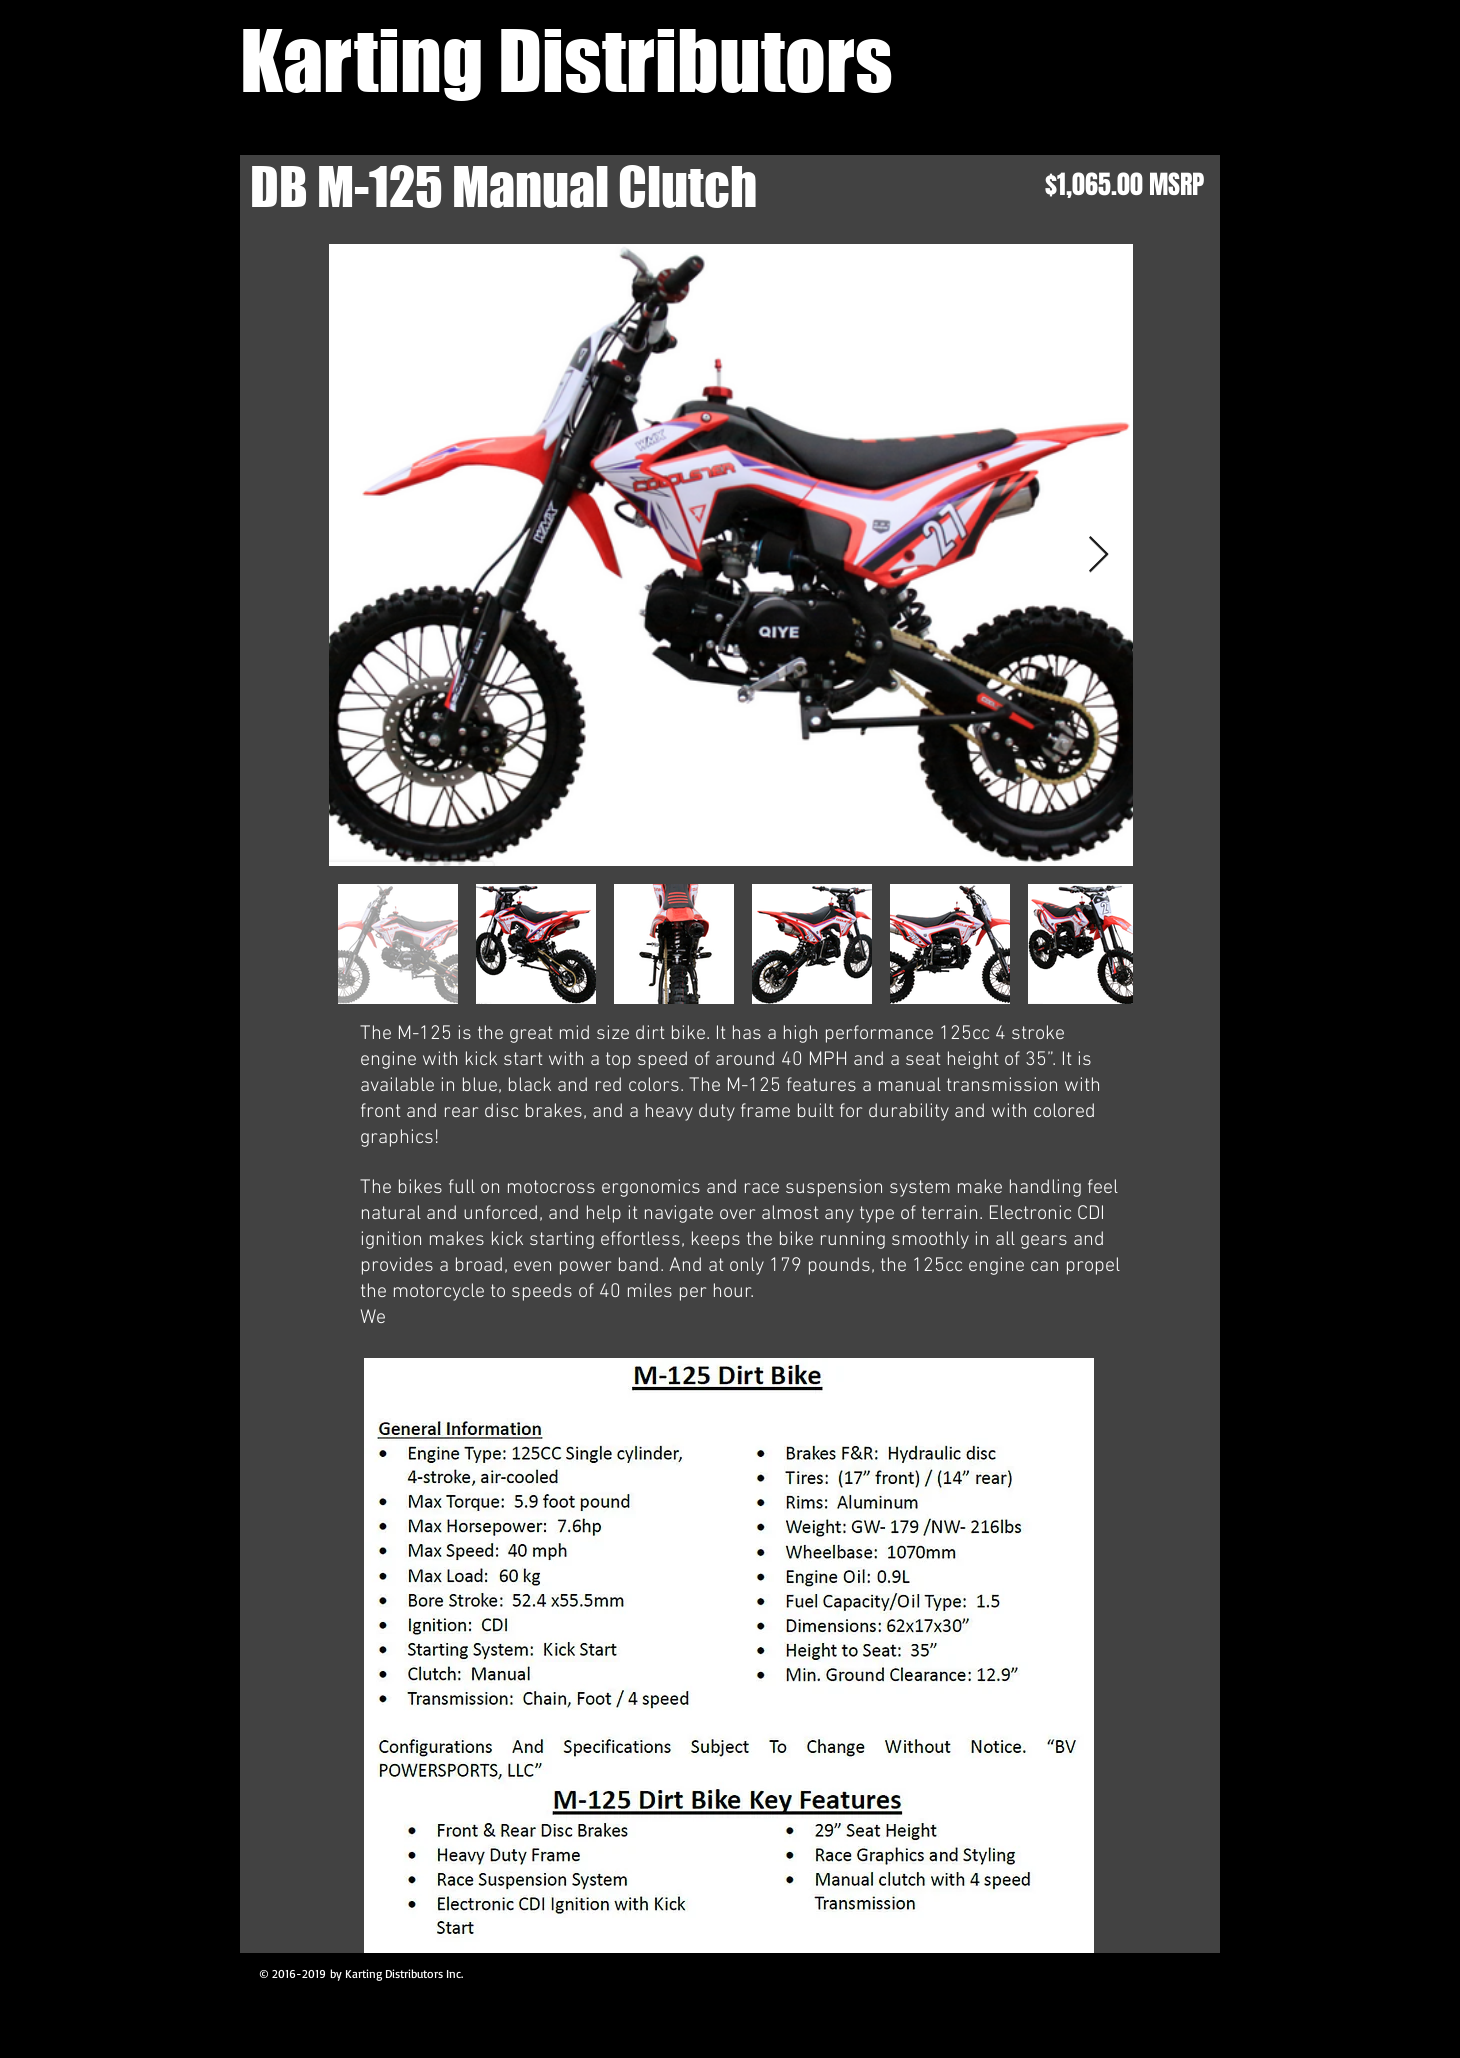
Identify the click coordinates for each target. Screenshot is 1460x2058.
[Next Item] (1098, 555)
